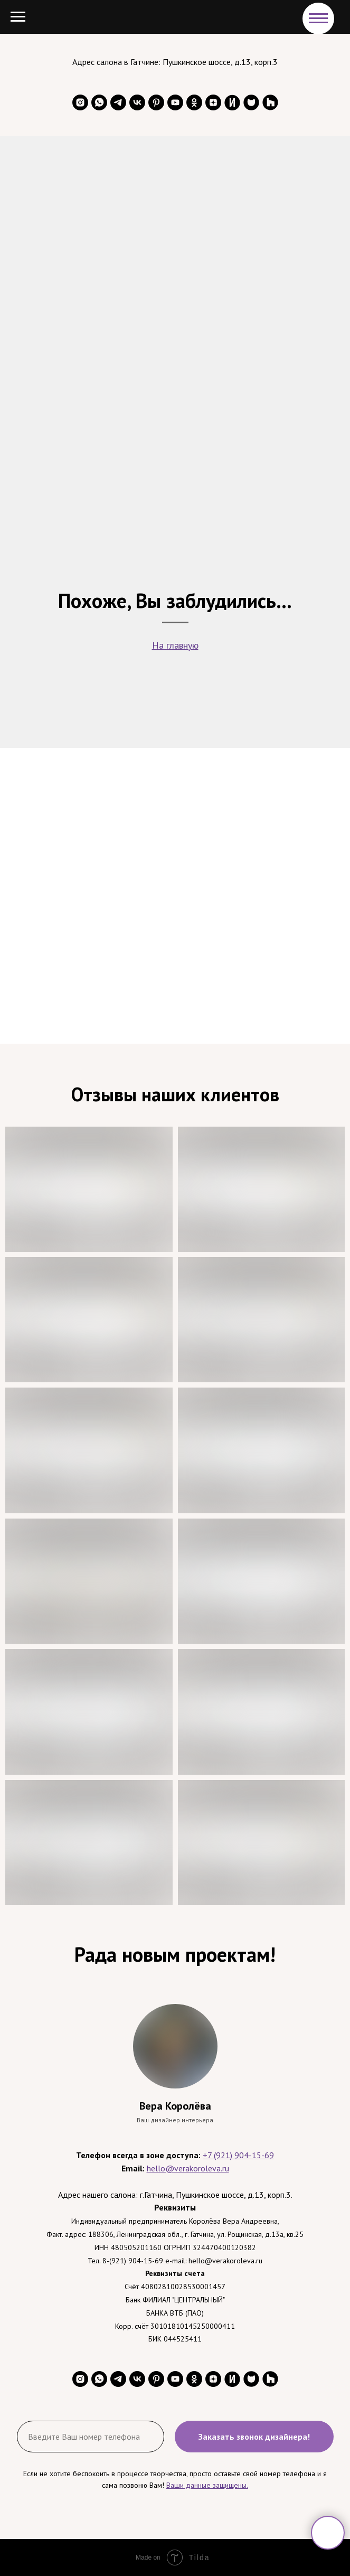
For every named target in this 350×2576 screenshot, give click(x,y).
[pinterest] (156, 102)
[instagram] (80, 102)
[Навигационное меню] (318, 18)
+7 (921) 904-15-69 (238, 2155)
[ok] (194, 102)
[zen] (213, 102)
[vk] (137, 102)
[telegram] (118, 102)
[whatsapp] (99, 102)
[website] (232, 102)
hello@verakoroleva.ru (188, 2168)
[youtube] (175, 102)
